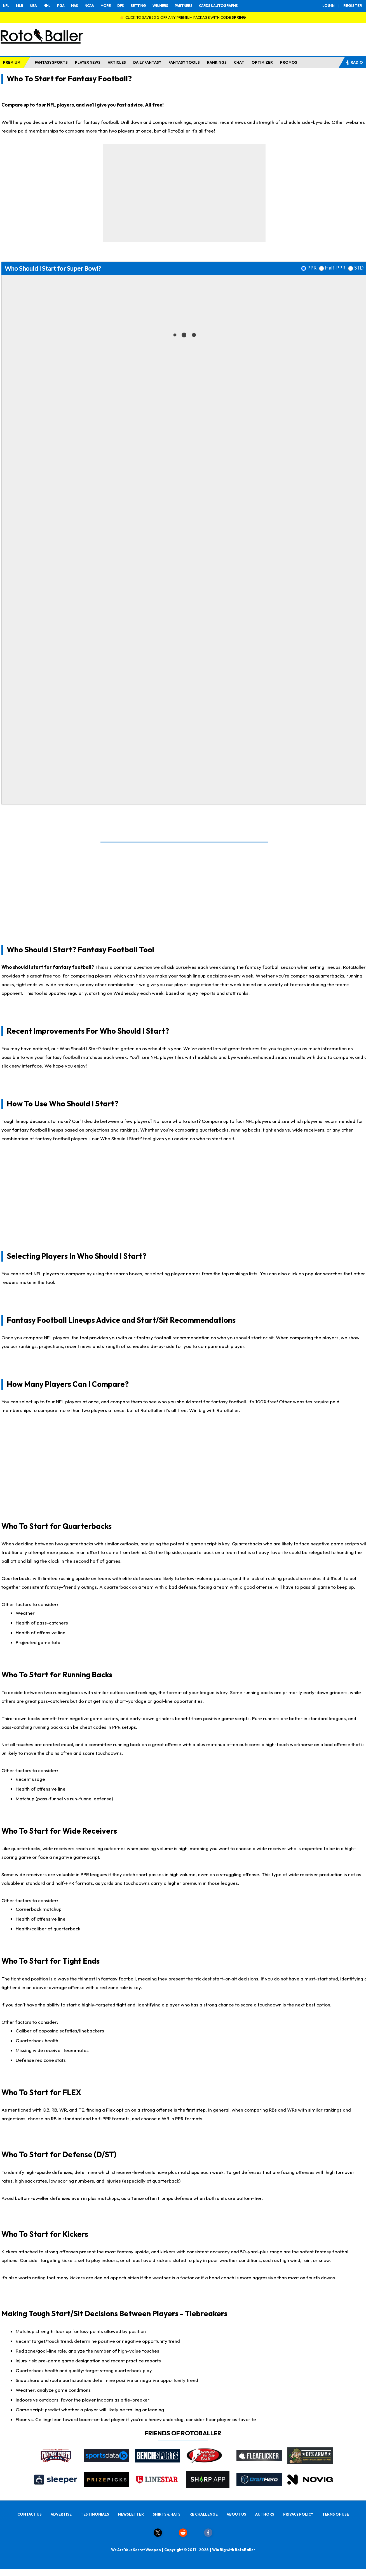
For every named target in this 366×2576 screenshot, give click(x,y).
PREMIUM (11, 62)
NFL (6, 5)
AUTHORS (264, 2514)
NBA (33, 5)
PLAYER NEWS (87, 62)
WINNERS (160, 5)
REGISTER (352, 5)
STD (358, 268)
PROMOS (288, 62)
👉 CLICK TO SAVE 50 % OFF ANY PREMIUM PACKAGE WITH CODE (183, 17)
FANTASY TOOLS (184, 62)
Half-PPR (335, 268)
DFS (120, 5)
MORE (105, 5)
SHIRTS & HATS (166, 2514)
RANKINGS (217, 62)
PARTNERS (183, 5)
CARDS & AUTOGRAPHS (218, 5)
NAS (74, 5)
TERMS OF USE (335, 2514)
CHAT (239, 62)
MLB (19, 5)
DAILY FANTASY (147, 62)
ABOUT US (236, 2514)
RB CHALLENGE (203, 2514)
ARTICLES (117, 62)
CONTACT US (29, 2514)
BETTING (138, 5)
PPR (311, 268)
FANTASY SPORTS (51, 62)
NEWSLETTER (131, 2514)
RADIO (354, 62)
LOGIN (328, 5)
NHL (46, 5)
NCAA (89, 5)
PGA (60, 5)
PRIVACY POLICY (298, 2514)
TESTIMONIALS (95, 2514)
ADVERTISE (61, 2514)
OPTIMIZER (262, 62)
